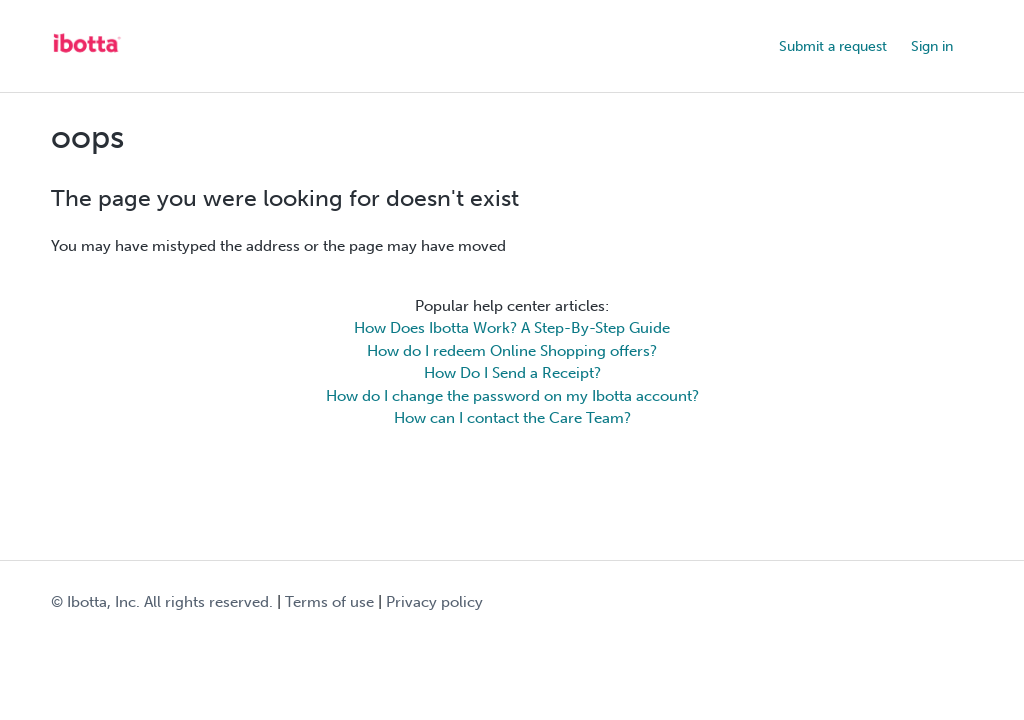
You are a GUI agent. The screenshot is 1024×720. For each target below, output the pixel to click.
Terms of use (329, 602)
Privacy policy (434, 602)
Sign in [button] (932, 46)
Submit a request (833, 46)
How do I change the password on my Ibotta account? (512, 396)
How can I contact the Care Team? (512, 418)
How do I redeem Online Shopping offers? (512, 351)
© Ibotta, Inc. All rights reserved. (162, 602)
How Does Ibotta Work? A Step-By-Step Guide (512, 328)
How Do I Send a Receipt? (512, 373)
